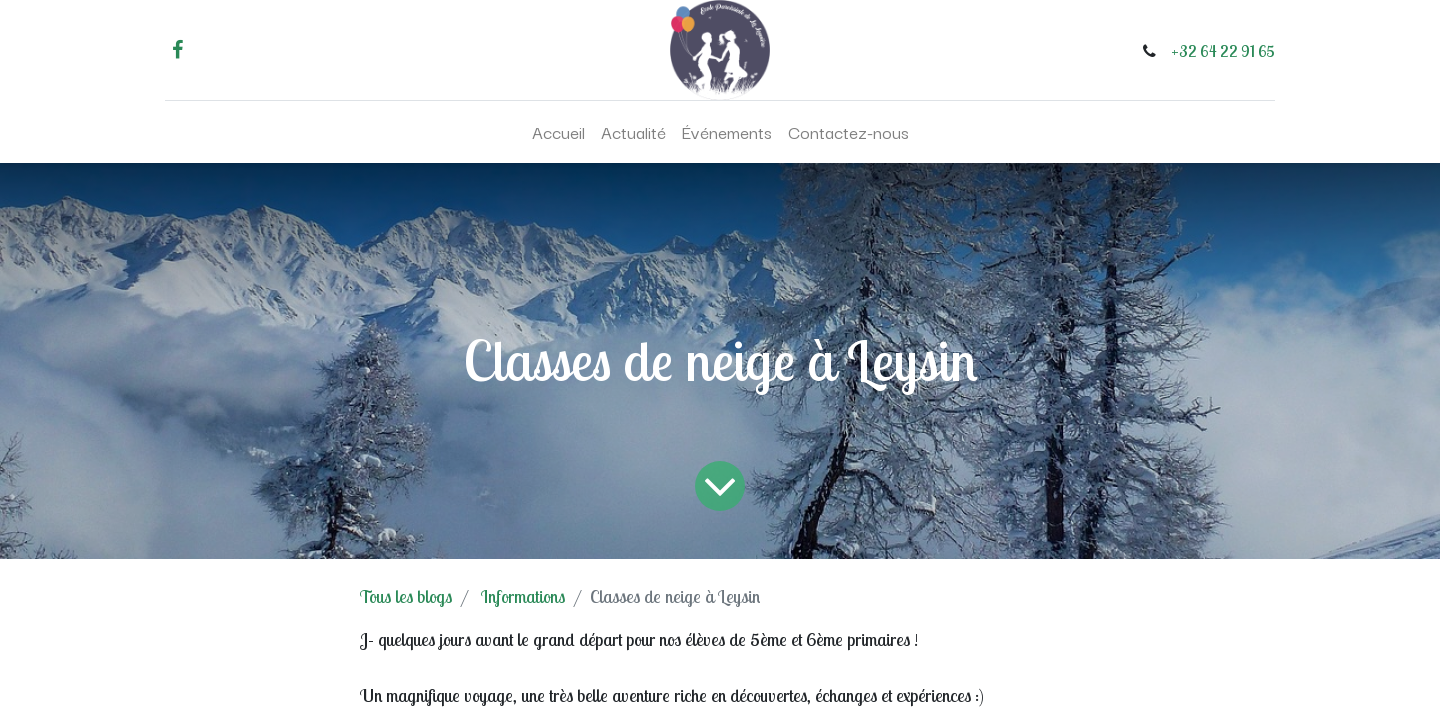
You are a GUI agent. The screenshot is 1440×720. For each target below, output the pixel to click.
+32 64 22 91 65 (1223, 51)
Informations (523, 596)
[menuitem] (558, 132)
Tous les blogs (406, 596)
